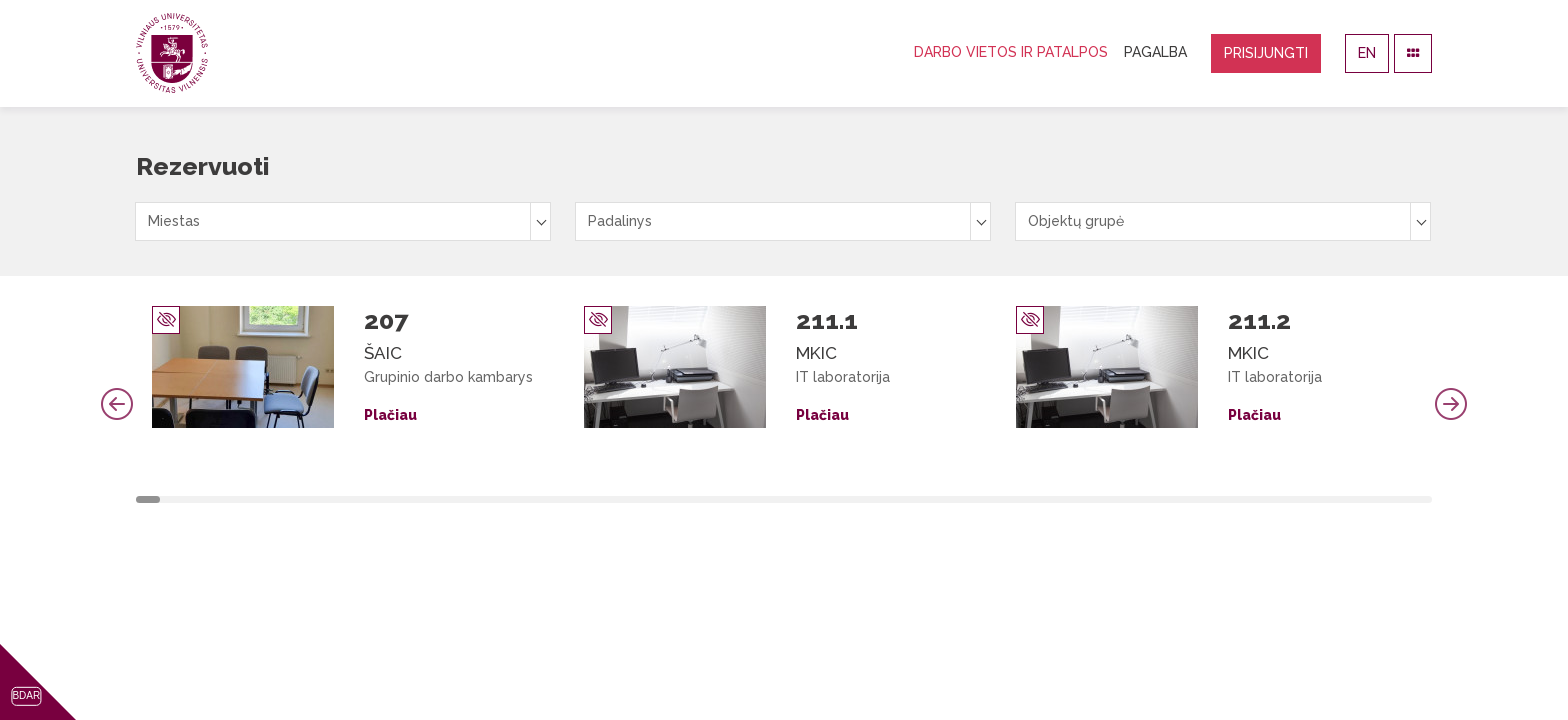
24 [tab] (710, 499)
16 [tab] (515, 499)
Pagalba (1155, 52)
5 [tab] (246, 499)
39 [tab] (1077, 499)
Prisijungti (1266, 53)
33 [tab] (931, 499)
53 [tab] (1420, 499)
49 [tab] (1322, 499)
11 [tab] (393, 499)
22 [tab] (662, 499)
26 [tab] (759, 499)
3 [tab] (197, 499)
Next (1451, 404)
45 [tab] (1224, 499)
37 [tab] (1028, 499)
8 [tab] (319, 499)
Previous (117, 404)
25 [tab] (735, 499)
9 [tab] (344, 499)
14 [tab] (466, 499)
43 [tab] (1175, 499)
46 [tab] (1248, 499)
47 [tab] (1273, 499)
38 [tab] (1053, 499)
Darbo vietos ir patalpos (1011, 52)
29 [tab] (833, 499)
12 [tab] (417, 499)
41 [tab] (1126, 499)
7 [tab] (295, 499)
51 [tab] (1371, 499)
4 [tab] (221, 499)
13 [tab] (441, 499)
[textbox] (343, 221)
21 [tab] (637, 499)
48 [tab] (1297, 499)
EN (1367, 53)
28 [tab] (808, 499)
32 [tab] (906, 499)
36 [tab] (1004, 499)
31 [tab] (882, 499)
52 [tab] (1395, 499)
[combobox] (343, 221)
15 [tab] (490, 499)
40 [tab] (1102, 499)
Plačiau (390, 415)
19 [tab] (588, 499)
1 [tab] (148, 499)
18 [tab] (564, 499)
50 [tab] (1346, 499)
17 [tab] (539, 499)
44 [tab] (1199, 499)
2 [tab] (172, 499)
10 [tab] (368, 499)
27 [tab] (784, 499)
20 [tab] (613, 499)
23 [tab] (686, 499)
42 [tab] (1151, 499)
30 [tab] (857, 499)
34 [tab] (955, 499)
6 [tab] (270, 499)
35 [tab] (979, 499)
